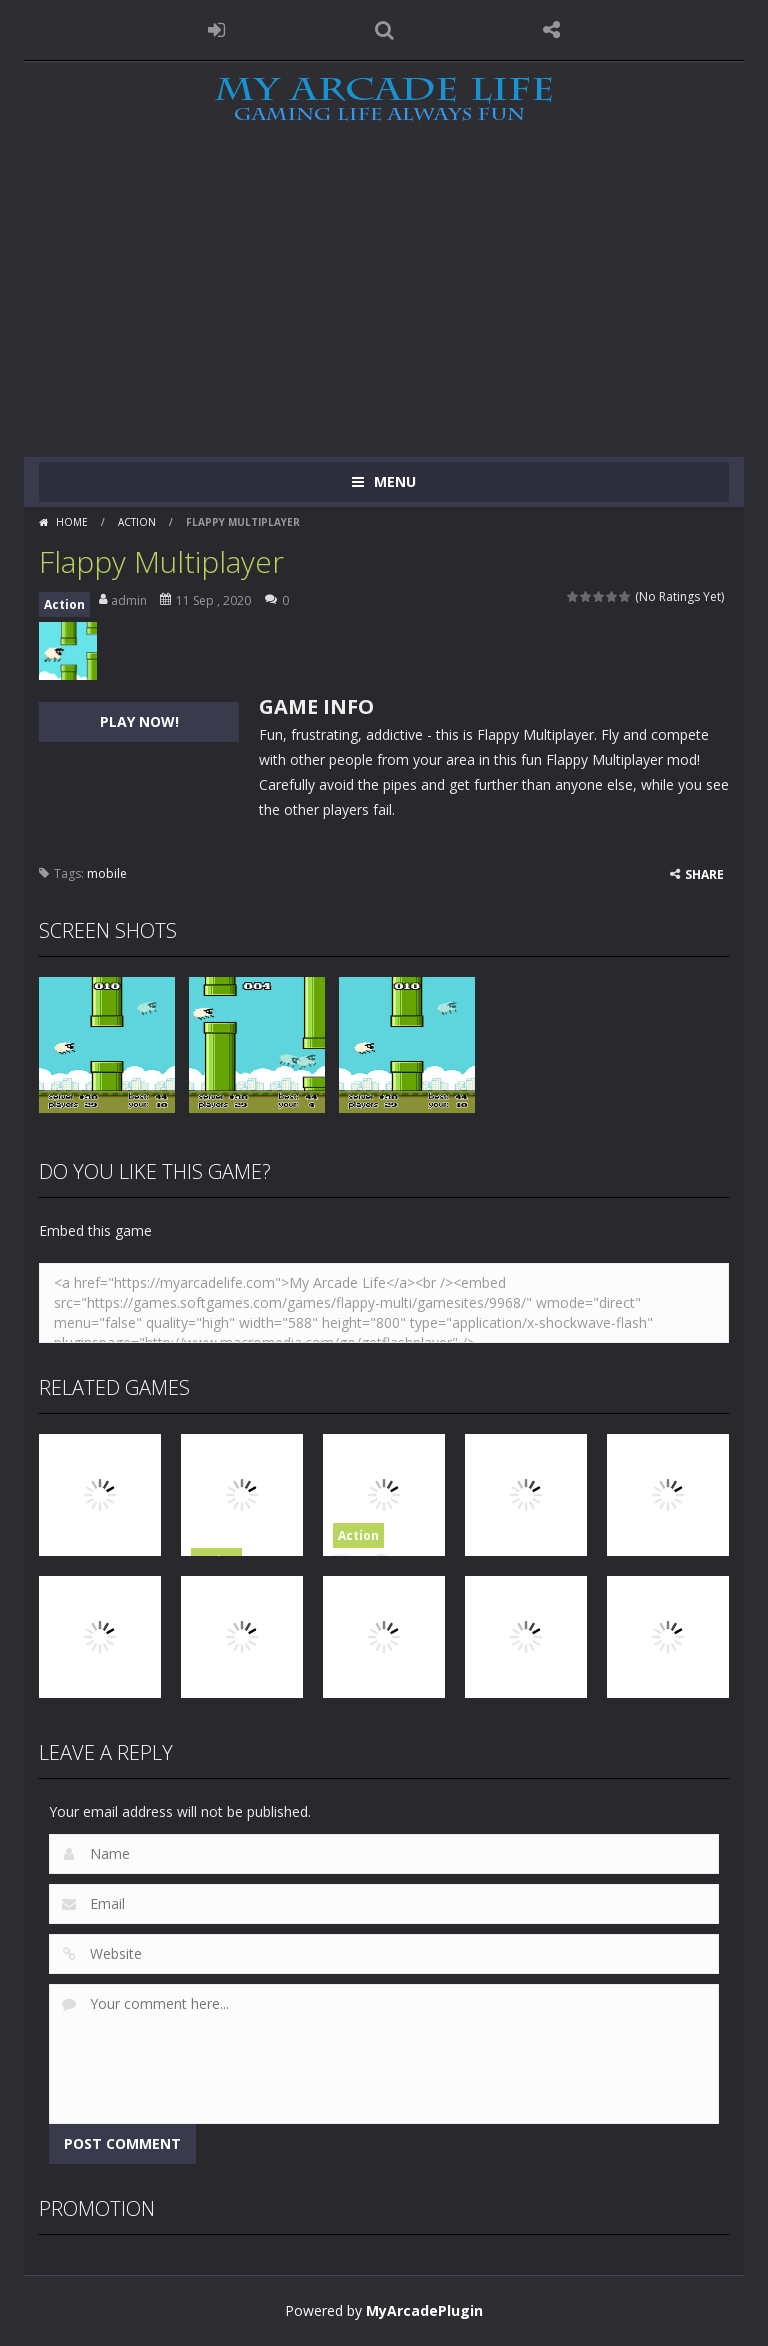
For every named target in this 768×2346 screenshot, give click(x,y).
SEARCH (384, 30)
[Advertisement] (384, 307)
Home (72, 522)
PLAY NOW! (139, 721)
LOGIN (217, 30)
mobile (107, 873)
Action (137, 522)
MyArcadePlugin (424, 2310)
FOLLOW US (552, 30)
